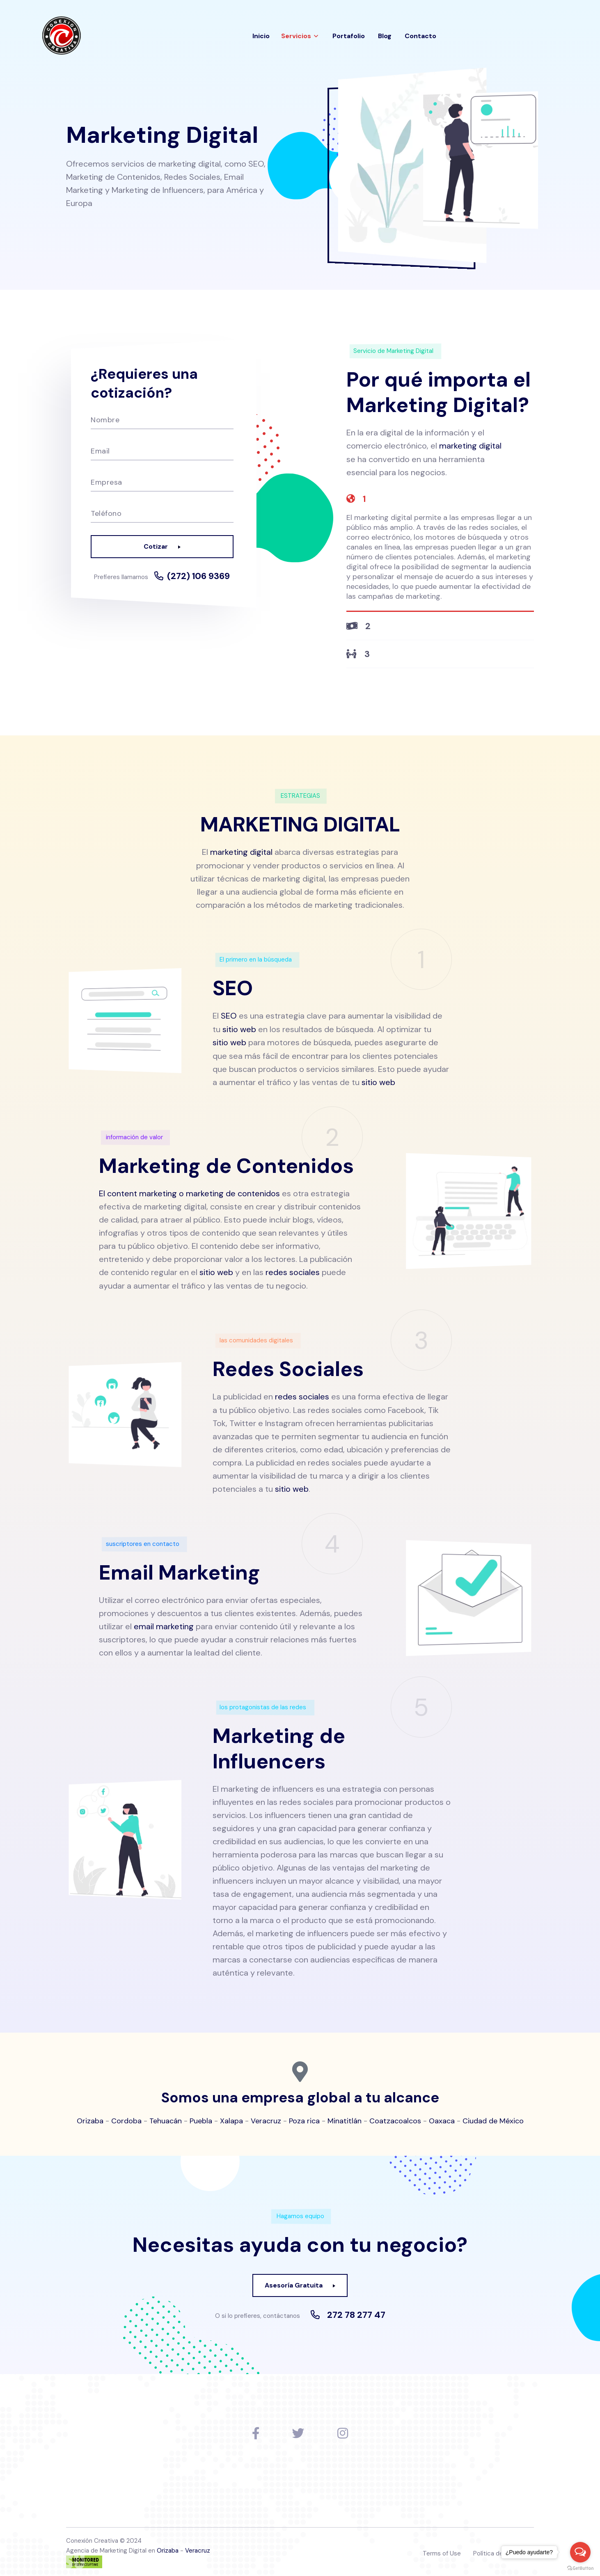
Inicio (261, 36)
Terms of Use (442, 2550)
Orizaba (90, 2118)
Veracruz (266, 2118)
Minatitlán (344, 2118)
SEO (229, 1015)
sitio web (239, 1028)
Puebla (201, 2118)
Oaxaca (442, 2118)
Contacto (420, 36)
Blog (385, 36)
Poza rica (304, 2118)
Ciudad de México (493, 2118)
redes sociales (293, 1270)
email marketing (164, 1623)
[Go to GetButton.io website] (580, 2567)
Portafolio (348, 36)
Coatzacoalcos (395, 2118)
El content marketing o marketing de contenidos (189, 1191)
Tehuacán (165, 2118)
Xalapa (231, 2118)
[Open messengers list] (580, 2552)
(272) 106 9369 (198, 576)
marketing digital (470, 445)
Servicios (296, 36)
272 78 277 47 (356, 2311)
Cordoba (126, 2118)
